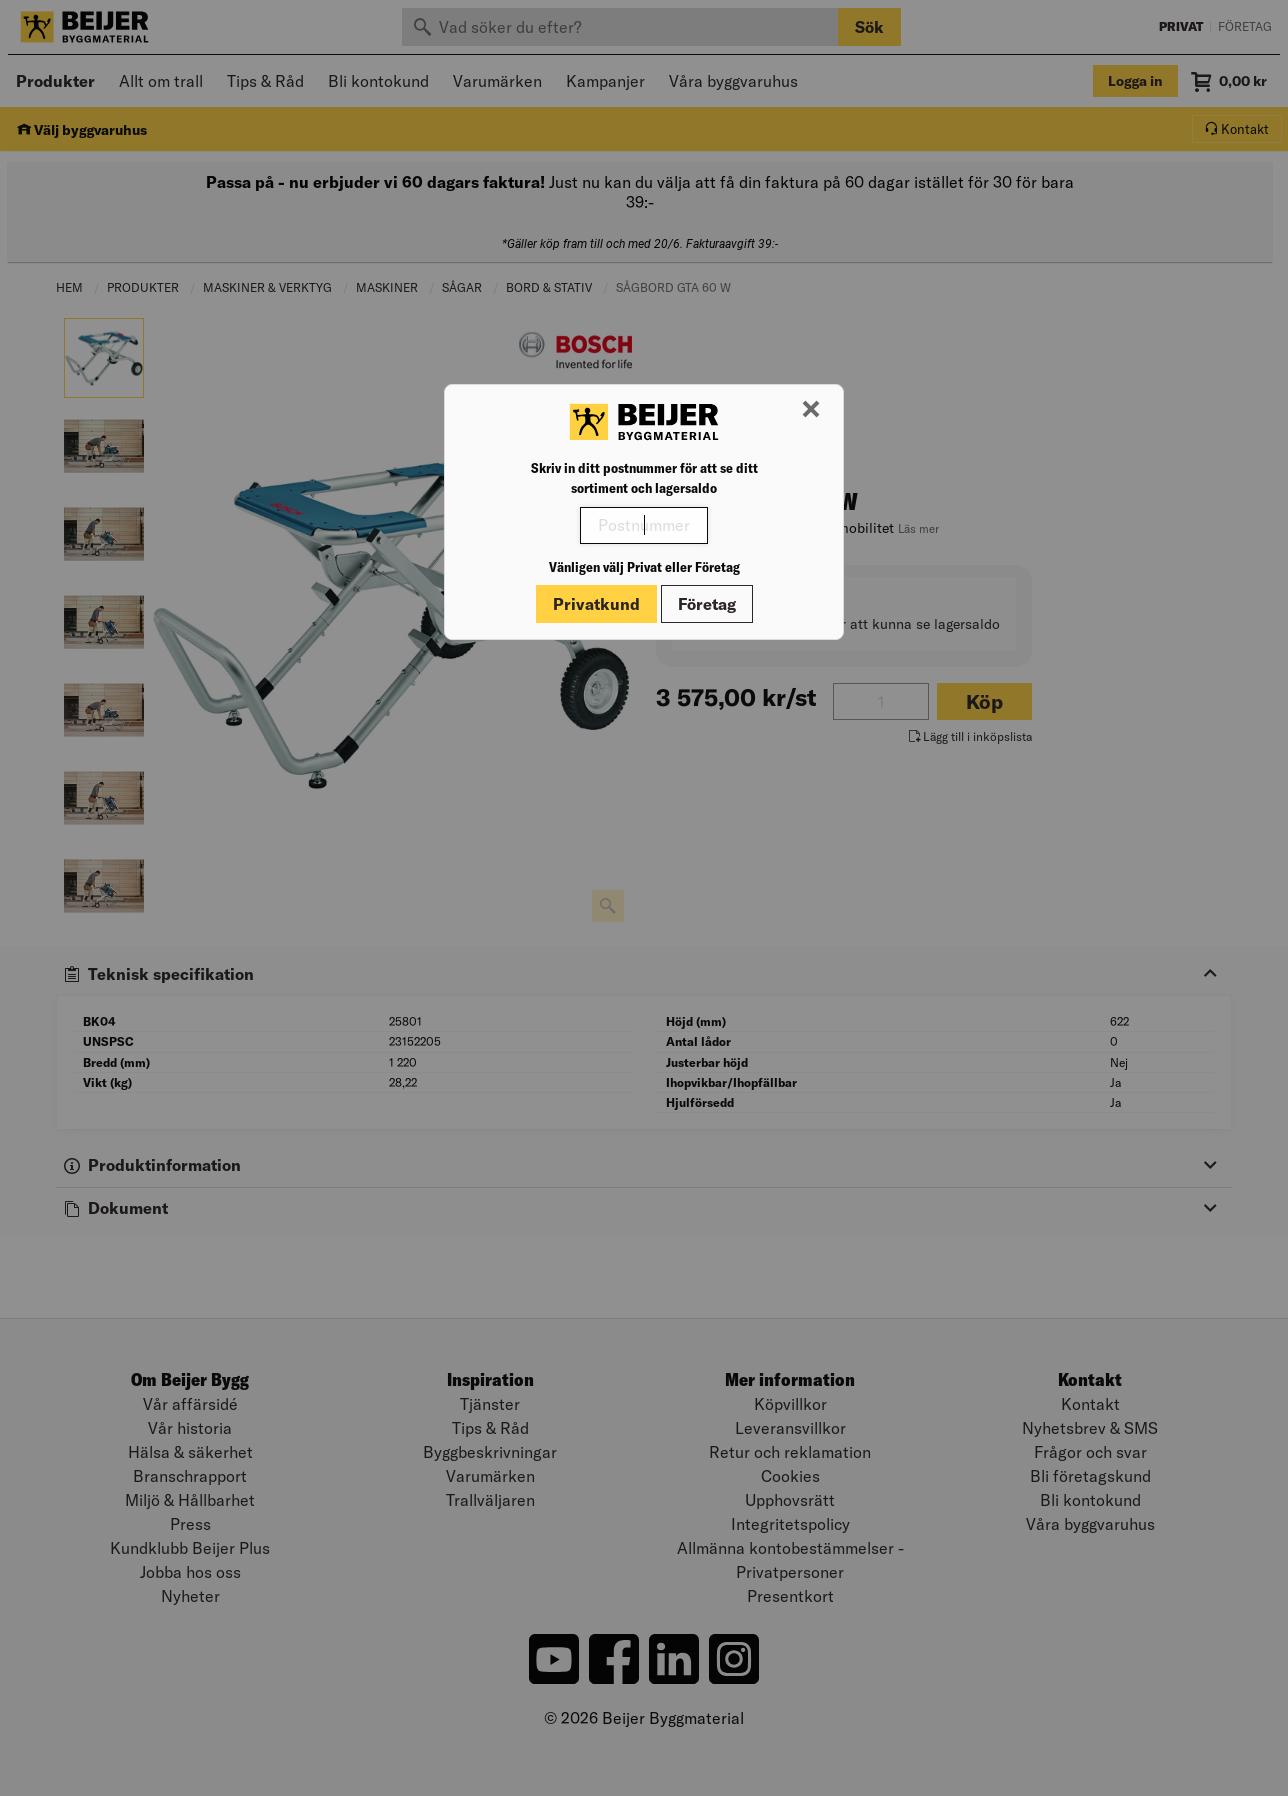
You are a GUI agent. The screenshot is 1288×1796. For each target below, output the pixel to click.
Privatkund (596, 604)
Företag (707, 604)
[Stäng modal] (811, 410)
